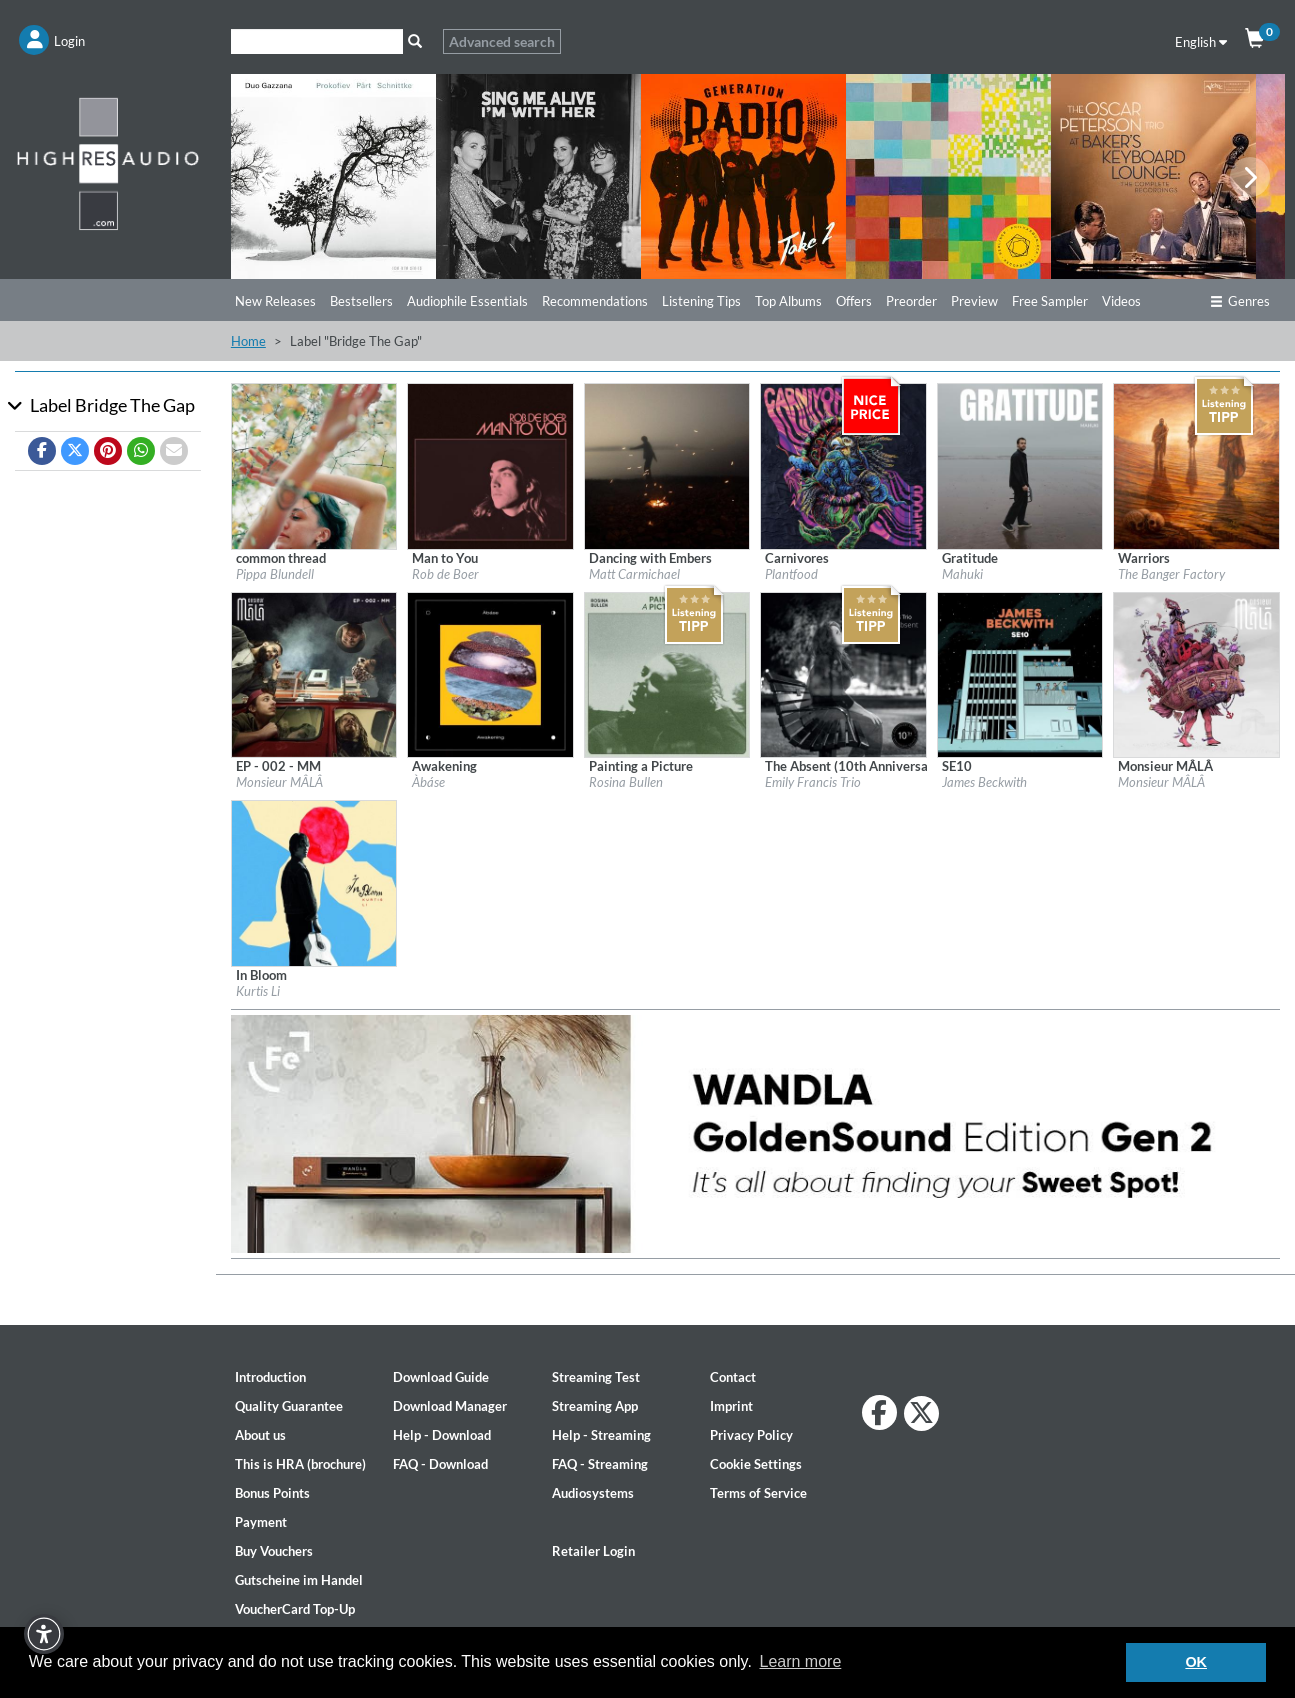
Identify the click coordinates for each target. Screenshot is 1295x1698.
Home (248, 341)
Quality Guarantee (289, 1406)
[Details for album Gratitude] (1020, 465)
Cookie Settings (756, 1464)
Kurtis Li (258, 991)
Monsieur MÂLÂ (279, 782)
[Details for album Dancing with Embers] (667, 465)
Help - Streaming (601, 1435)
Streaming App (595, 1406)
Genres (1240, 301)
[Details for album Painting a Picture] (667, 673)
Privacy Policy (751, 1435)
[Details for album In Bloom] (314, 882)
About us (260, 1435)
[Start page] (108, 163)
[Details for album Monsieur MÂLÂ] (1196, 673)
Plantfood (791, 574)
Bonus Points (272, 1493)
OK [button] (1196, 1662)
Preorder (911, 301)
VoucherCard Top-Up (295, 1609)
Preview (974, 301)
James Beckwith (984, 782)
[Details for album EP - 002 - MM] (314, 673)
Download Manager (450, 1406)
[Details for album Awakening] (490, 673)
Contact (733, 1377)
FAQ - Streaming (600, 1464)
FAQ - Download (440, 1464)
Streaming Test (596, 1377)
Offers (854, 301)
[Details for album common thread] (314, 465)
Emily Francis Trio (813, 782)
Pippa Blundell (275, 574)
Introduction (270, 1377)
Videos (1121, 301)
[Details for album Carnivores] (843, 465)
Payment (261, 1522)
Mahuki (962, 574)
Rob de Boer (445, 574)
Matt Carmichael (634, 574)
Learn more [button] (800, 1661)
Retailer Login (593, 1551)
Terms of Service (758, 1493)
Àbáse (428, 782)
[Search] (317, 41)
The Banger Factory (1171, 574)
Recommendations (595, 301)
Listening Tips (701, 301)
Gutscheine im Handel (299, 1580)
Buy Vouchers (274, 1551)
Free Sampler (1050, 301)
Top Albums (788, 301)
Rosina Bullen (626, 782)
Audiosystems (593, 1493)
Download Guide (441, 1377)
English (1201, 42)
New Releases (275, 301)
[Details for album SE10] (1020, 673)
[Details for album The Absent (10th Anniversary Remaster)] (843, 673)
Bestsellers (361, 301)
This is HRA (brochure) (300, 1464)
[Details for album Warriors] (1196, 465)
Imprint (731, 1406)
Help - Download (442, 1435)
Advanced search (502, 41)
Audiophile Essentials (467, 301)
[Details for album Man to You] (490, 465)
